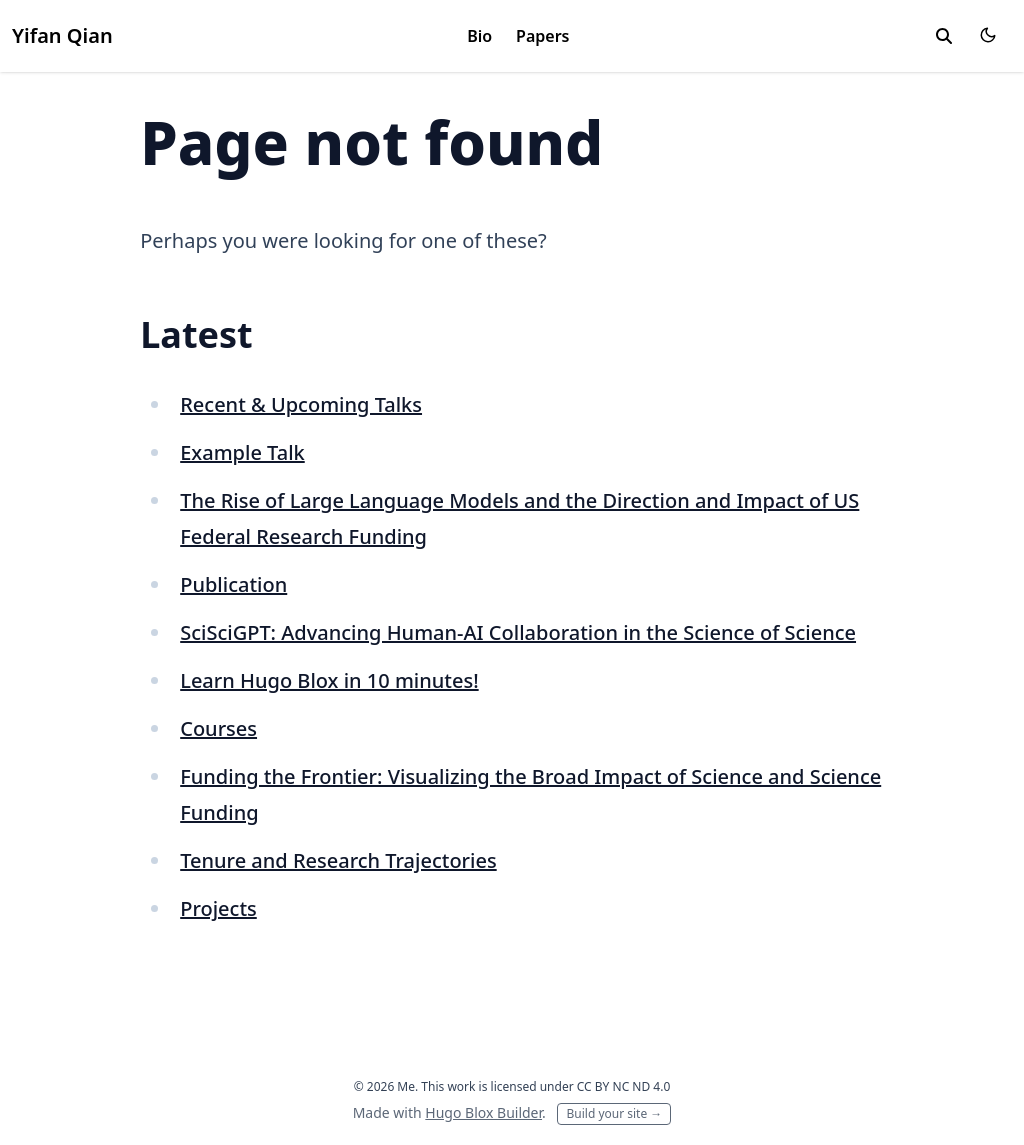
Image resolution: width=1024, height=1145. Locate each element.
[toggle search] (944, 36)
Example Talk (242, 452)
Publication (233, 584)
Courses (218, 728)
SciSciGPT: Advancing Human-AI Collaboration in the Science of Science (518, 632)
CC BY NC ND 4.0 (624, 1086)
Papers (542, 36)
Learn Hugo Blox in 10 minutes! (329, 680)
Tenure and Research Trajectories (338, 860)
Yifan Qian (62, 35)
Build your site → (614, 1113)
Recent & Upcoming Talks (301, 404)
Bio (479, 36)
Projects (218, 908)
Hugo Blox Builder (483, 1112)
